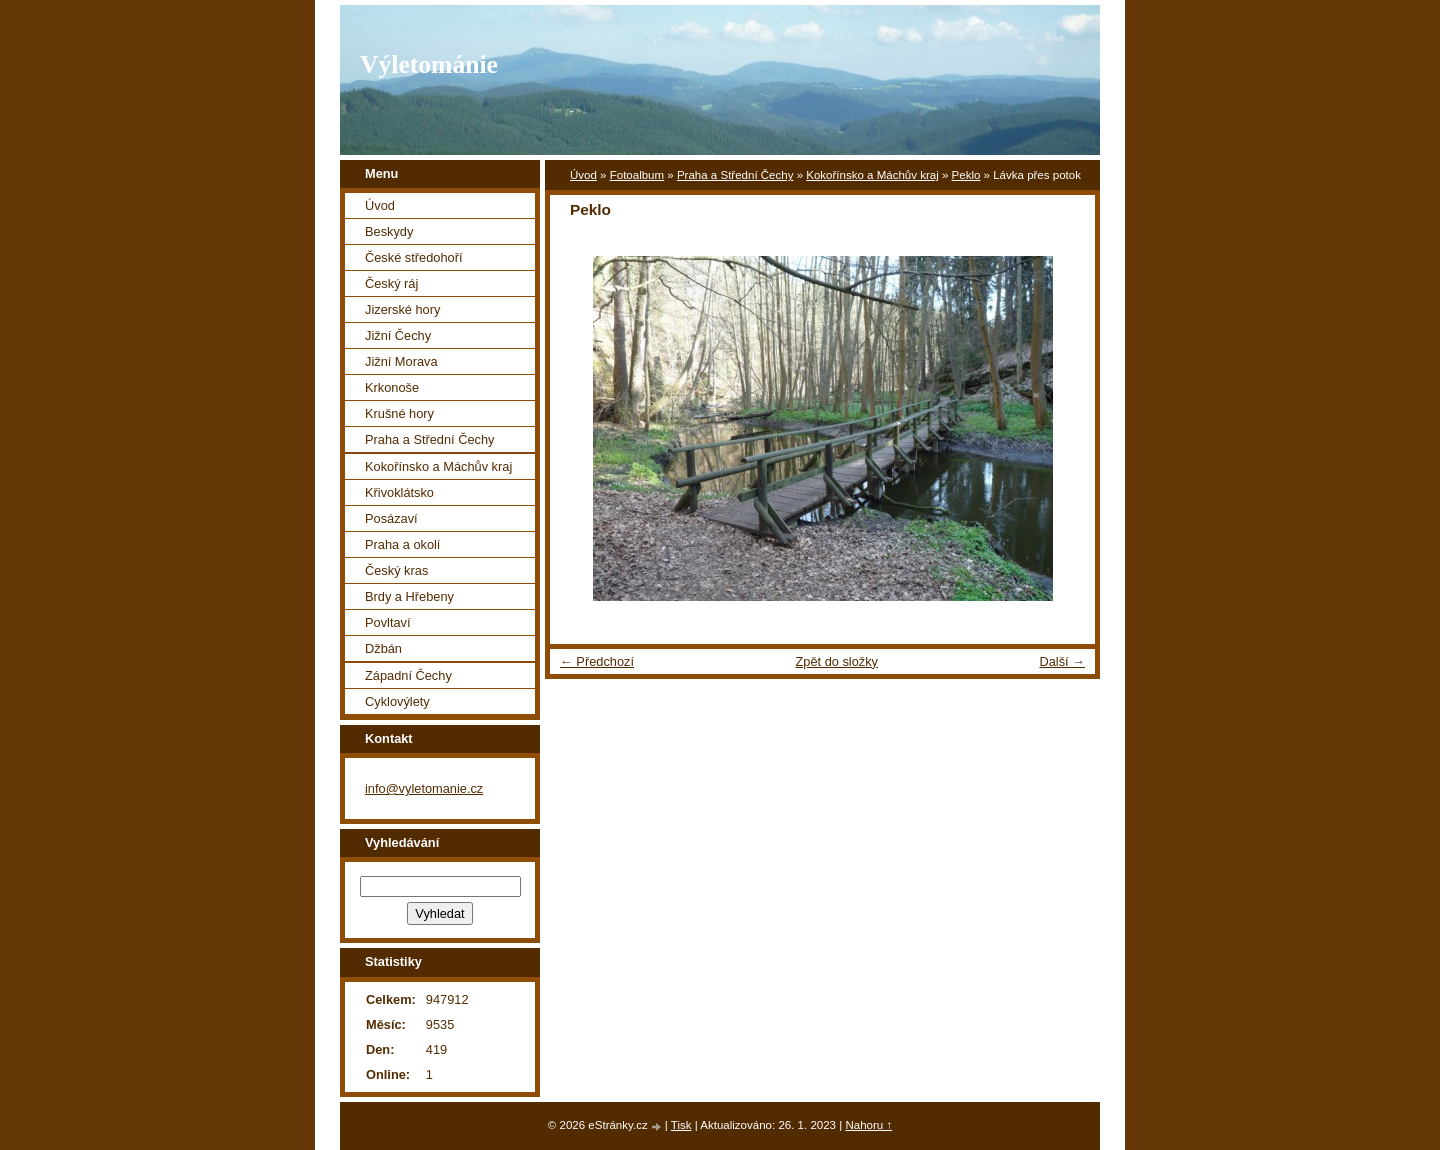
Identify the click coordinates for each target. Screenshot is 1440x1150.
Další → (1062, 661)
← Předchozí (597, 661)
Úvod (583, 175)
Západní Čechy (408, 675)
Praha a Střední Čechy (735, 175)
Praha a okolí (402, 544)
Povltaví (388, 622)
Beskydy (389, 231)
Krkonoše (392, 387)
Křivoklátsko (399, 492)
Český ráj (391, 283)
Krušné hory (399, 413)
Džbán (383, 648)
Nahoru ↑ (868, 1125)
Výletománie (429, 64)
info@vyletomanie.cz (424, 788)
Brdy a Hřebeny (409, 596)
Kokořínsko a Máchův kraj (872, 175)
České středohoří (413, 257)
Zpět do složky (836, 661)
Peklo (966, 175)
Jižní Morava (401, 361)
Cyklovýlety (397, 701)
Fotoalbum (637, 175)
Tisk (681, 1125)
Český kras (396, 570)
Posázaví (391, 518)
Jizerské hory (402, 309)
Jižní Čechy (398, 335)
